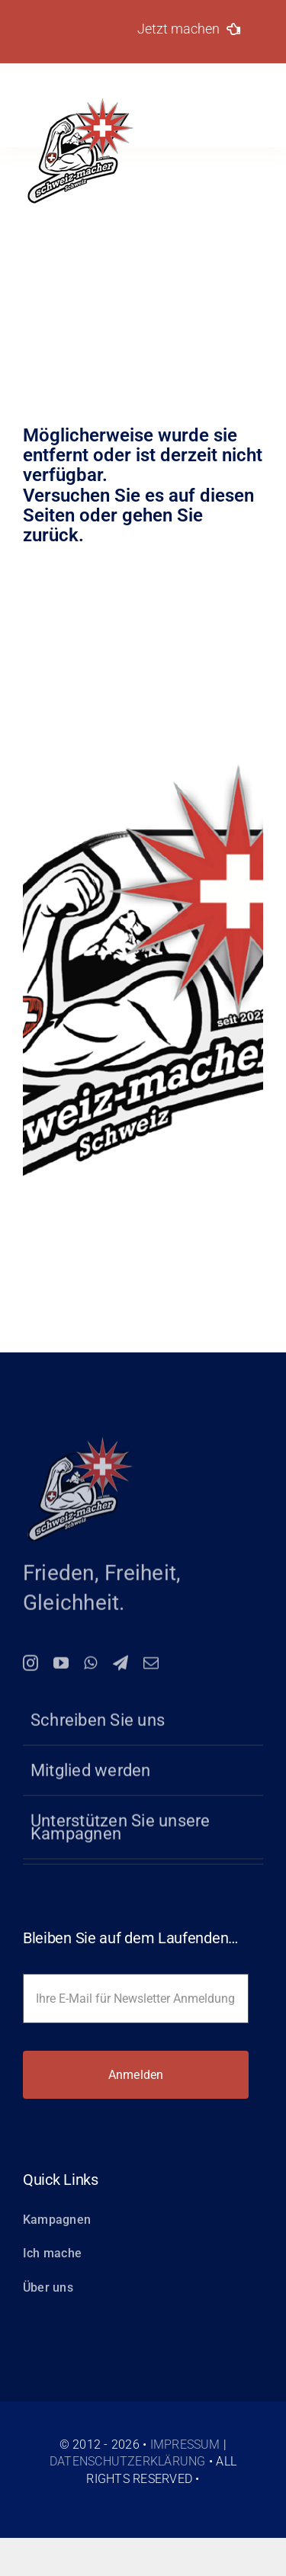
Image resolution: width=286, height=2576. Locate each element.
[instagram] (30, 1668)
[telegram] (120, 1668)
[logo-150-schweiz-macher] (80, 1442)
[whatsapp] (90, 1668)
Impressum (185, 2444)
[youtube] (61, 1668)
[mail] (151, 1668)
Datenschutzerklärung (128, 2461)
